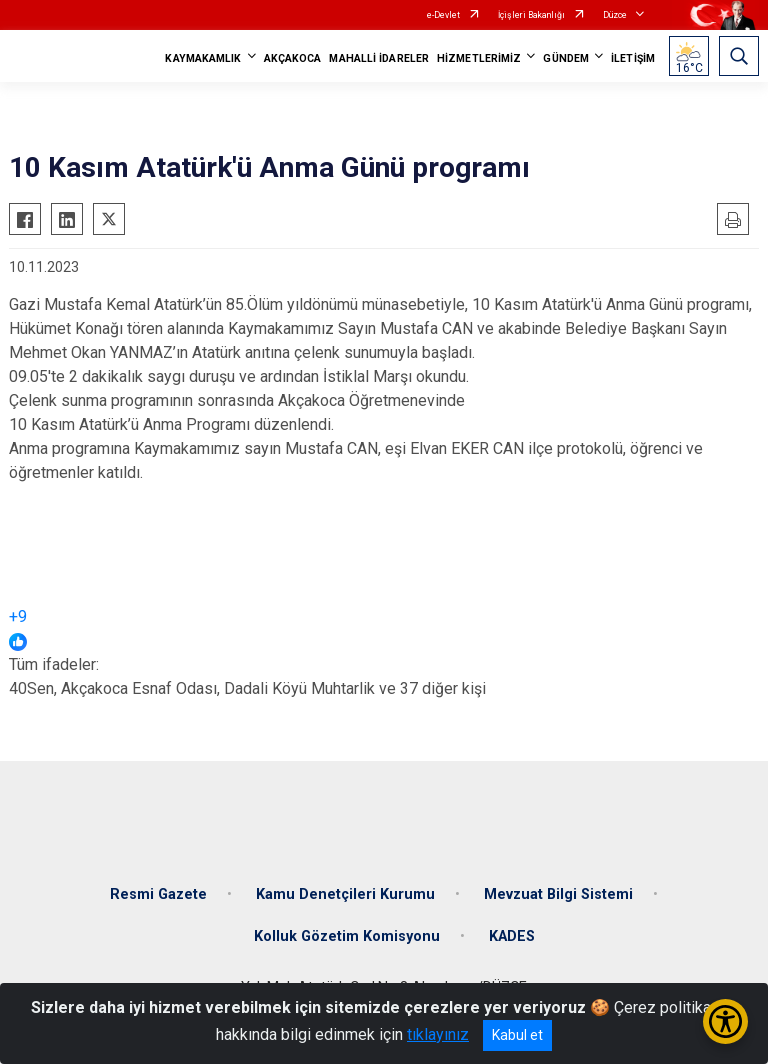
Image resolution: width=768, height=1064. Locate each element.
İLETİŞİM (633, 58)
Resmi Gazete (158, 894)
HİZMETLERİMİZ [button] (479, 58)
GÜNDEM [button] (566, 58)
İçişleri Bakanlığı (531, 15)
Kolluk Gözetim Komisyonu (347, 936)
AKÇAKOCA (293, 58)
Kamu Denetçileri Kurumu (345, 894)
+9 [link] (18, 616)
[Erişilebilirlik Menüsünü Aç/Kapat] (725, 1021)
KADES (512, 936)
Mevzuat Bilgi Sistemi (558, 894)
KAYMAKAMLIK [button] (203, 58)
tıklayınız (438, 1034)
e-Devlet (443, 15)
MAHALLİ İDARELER (379, 58)
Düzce (615, 15)
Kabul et (517, 1035)
